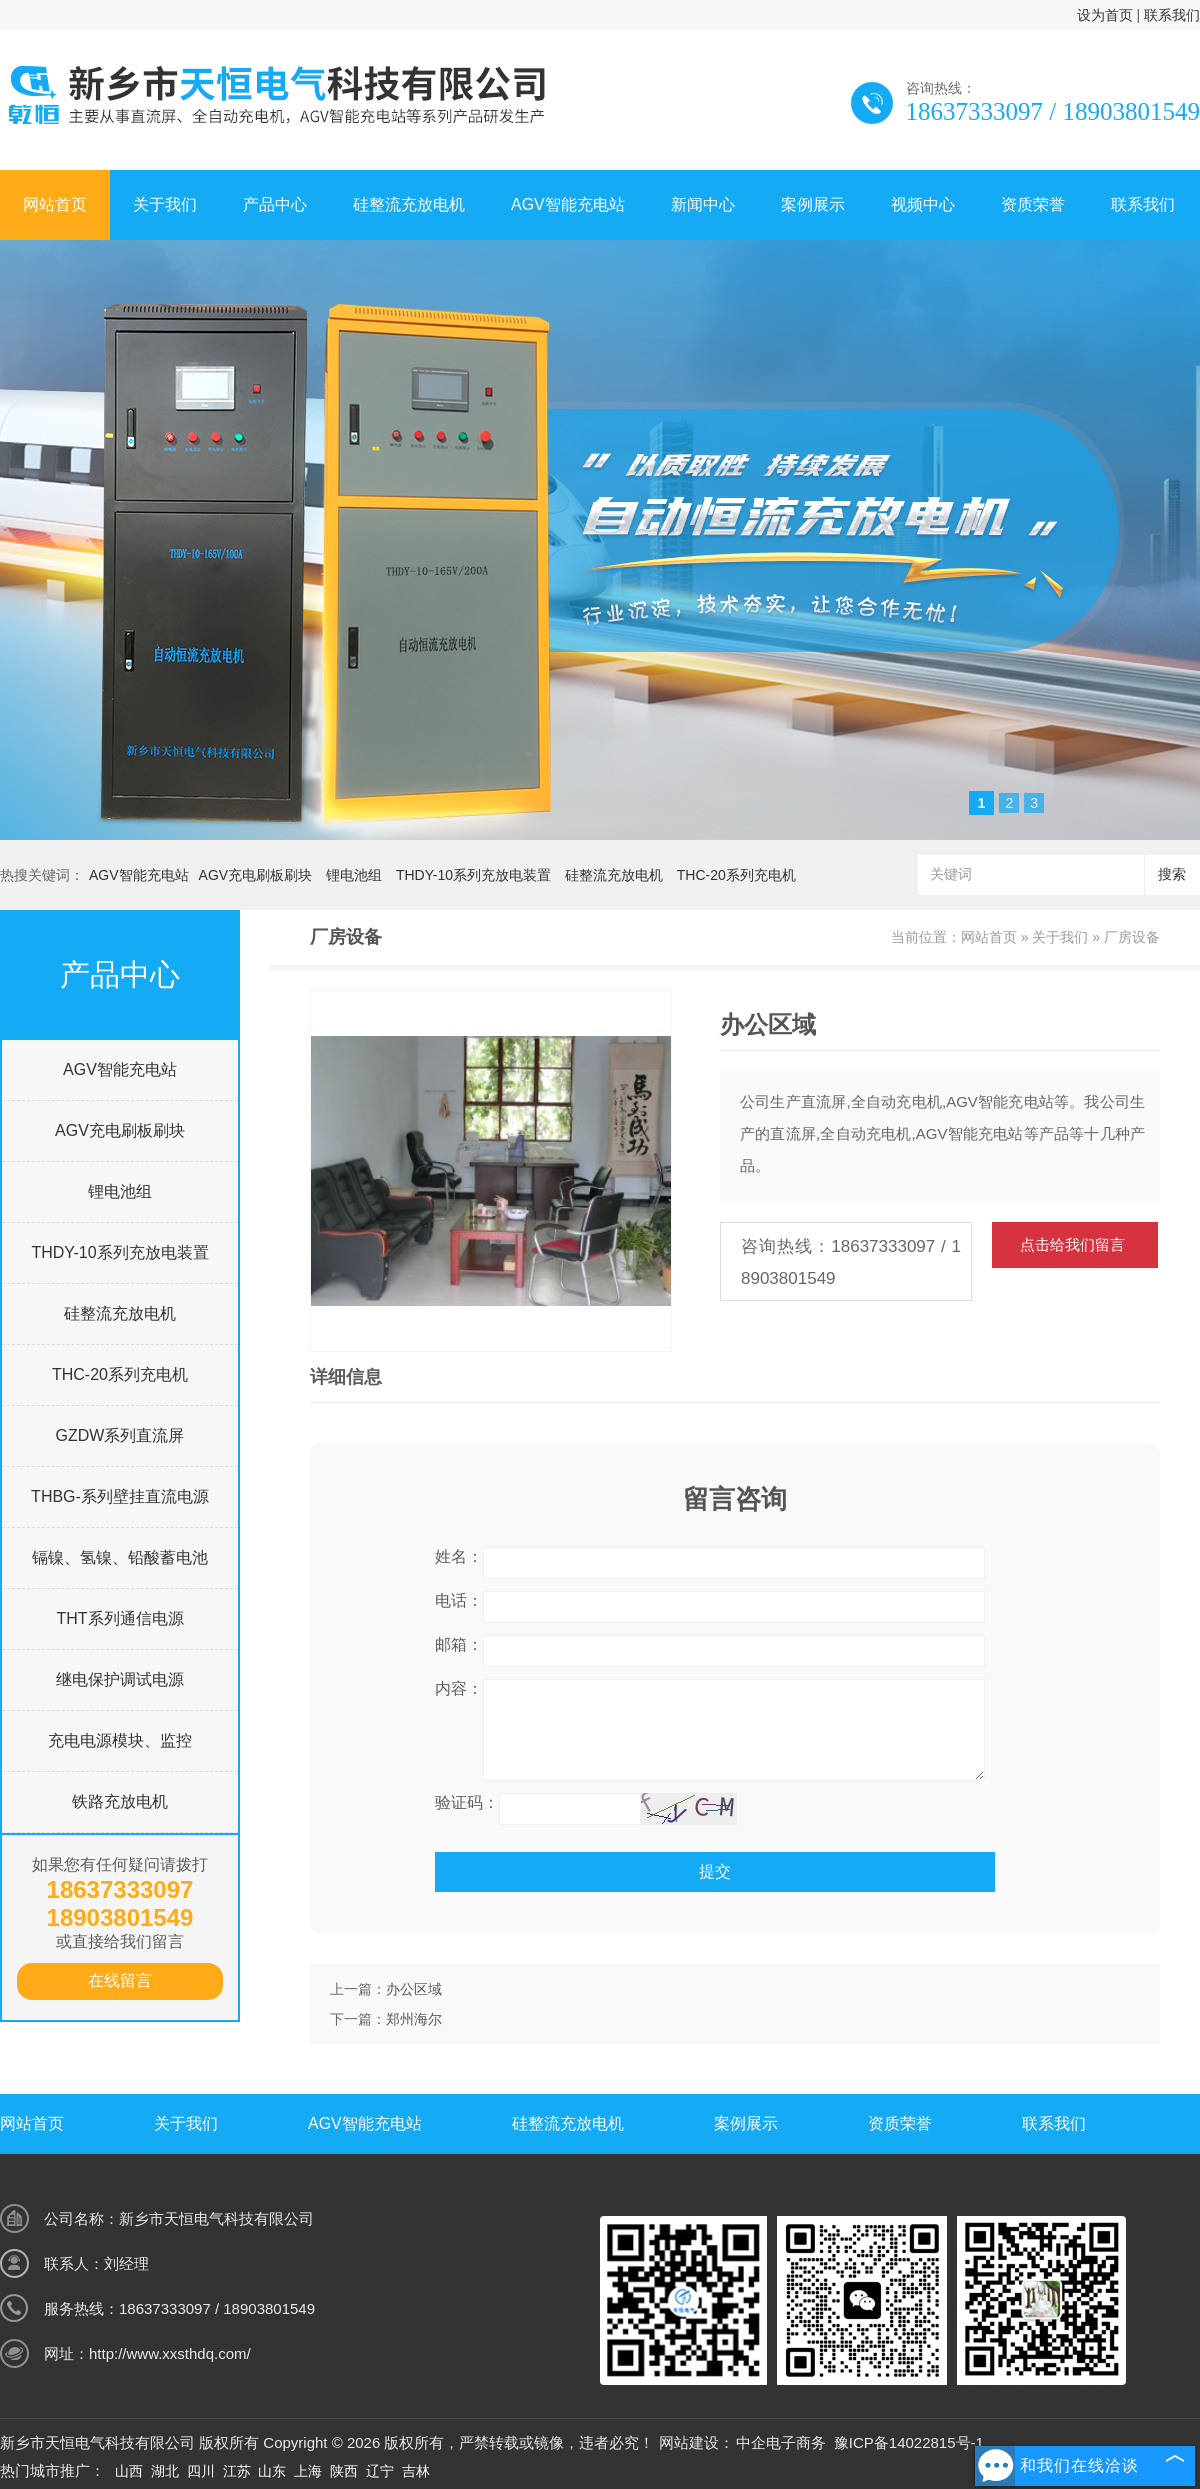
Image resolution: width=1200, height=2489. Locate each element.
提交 (715, 1871)
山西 (129, 2471)
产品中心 (275, 204)
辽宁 (380, 2471)
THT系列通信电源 (119, 1618)
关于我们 (165, 204)
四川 (201, 2471)
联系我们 (1172, 15)
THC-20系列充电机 (736, 875)
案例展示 (813, 204)
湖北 (165, 2471)
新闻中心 (703, 204)
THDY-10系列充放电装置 (473, 875)
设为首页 (1105, 15)
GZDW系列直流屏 (120, 1435)
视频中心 (923, 204)
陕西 (344, 2471)
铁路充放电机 (120, 1801)
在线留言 (120, 1980)
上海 (308, 2471)
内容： (459, 1688)
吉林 (416, 2471)
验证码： (467, 1802)
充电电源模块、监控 (120, 1740)
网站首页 (55, 204)
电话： (459, 1600)
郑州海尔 (414, 2019)
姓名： (459, 1556)
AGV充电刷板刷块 (256, 875)
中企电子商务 (781, 2442)
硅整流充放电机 (409, 204)
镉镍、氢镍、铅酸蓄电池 (120, 1557)
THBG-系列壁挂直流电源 (120, 1496)
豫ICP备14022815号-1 (909, 2442)
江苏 (237, 2471)
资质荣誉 (1033, 204)
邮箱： (459, 1644)
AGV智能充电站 (568, 204)
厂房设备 (1132, 937)
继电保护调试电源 (120, 1679)
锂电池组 (354, 875)
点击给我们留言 (1072, 1244)
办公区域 (414, 1989)
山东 (272, 2471)
